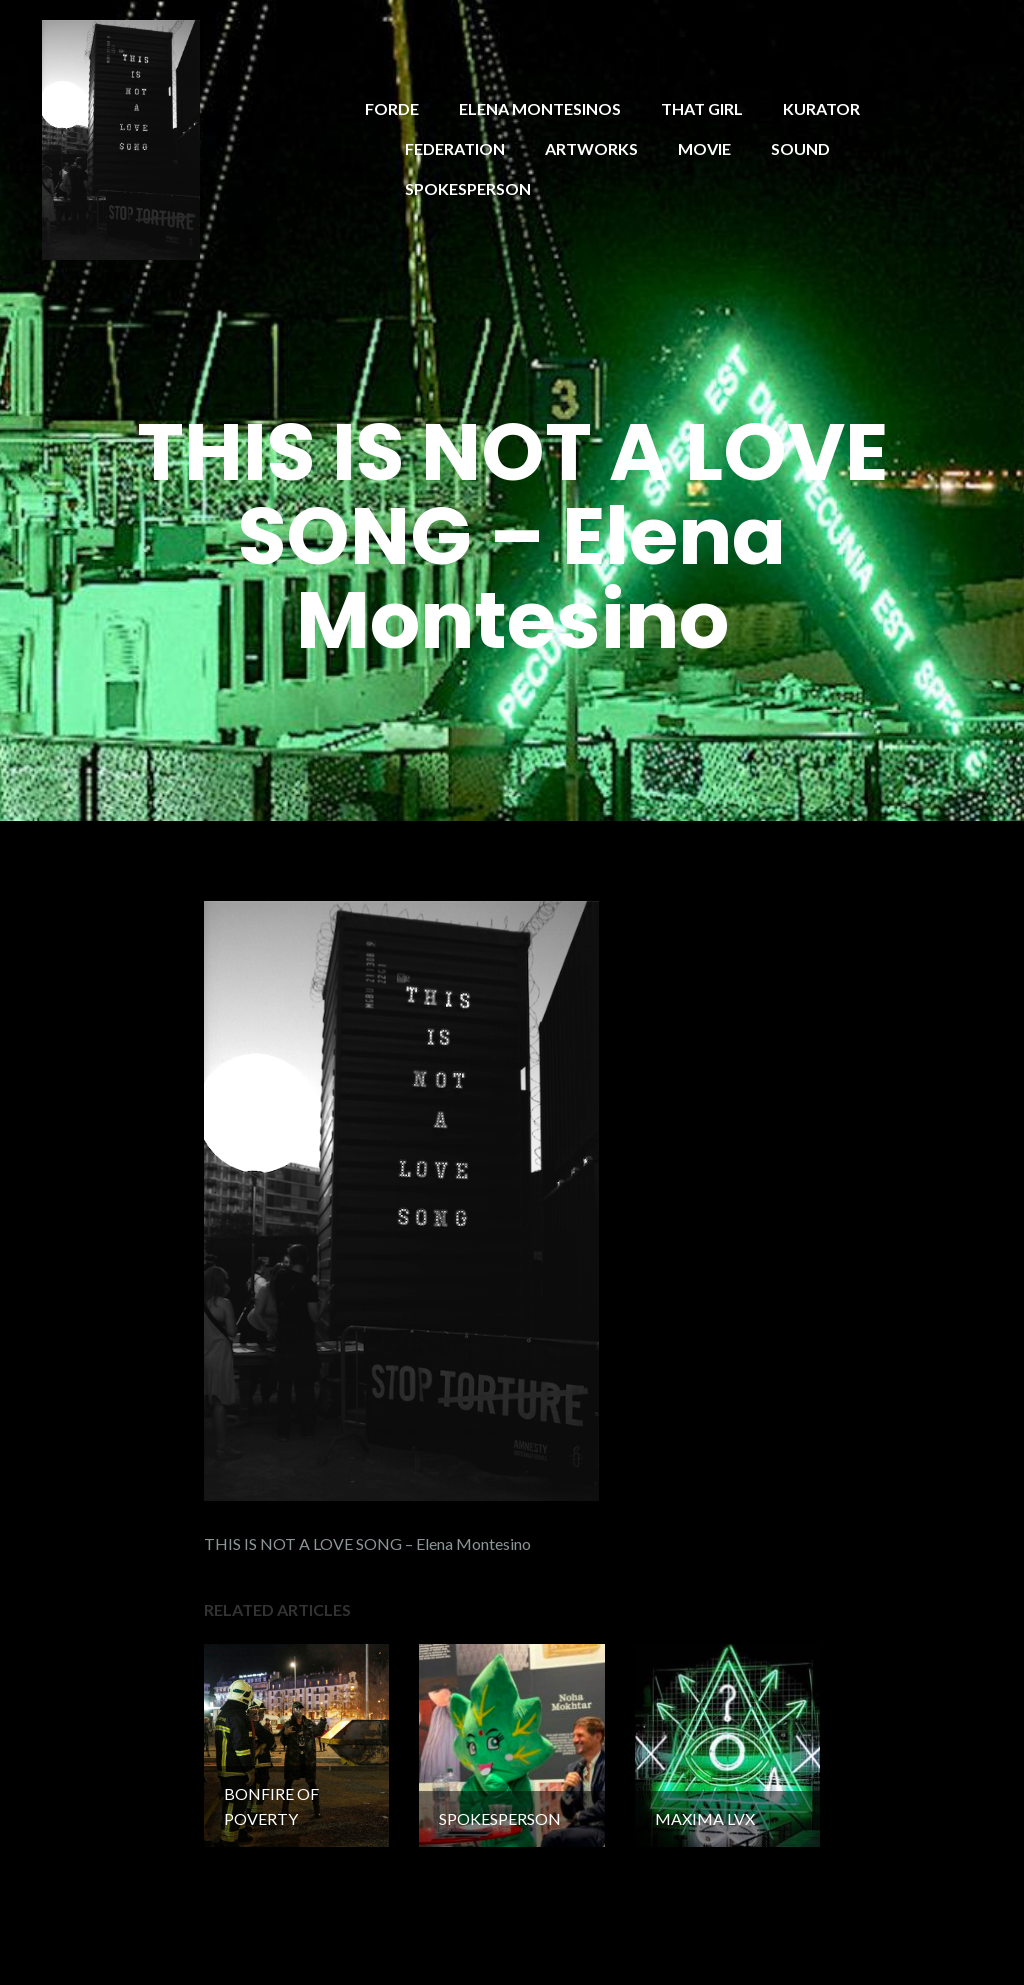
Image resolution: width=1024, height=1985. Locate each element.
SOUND (800, 148)
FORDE (392, 108)
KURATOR (821, 108)
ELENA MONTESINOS (540, 108)
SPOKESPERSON (468, 188)
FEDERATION (455, 148)
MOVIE (704, 148)
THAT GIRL (702, 108)
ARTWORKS (591, 148)
